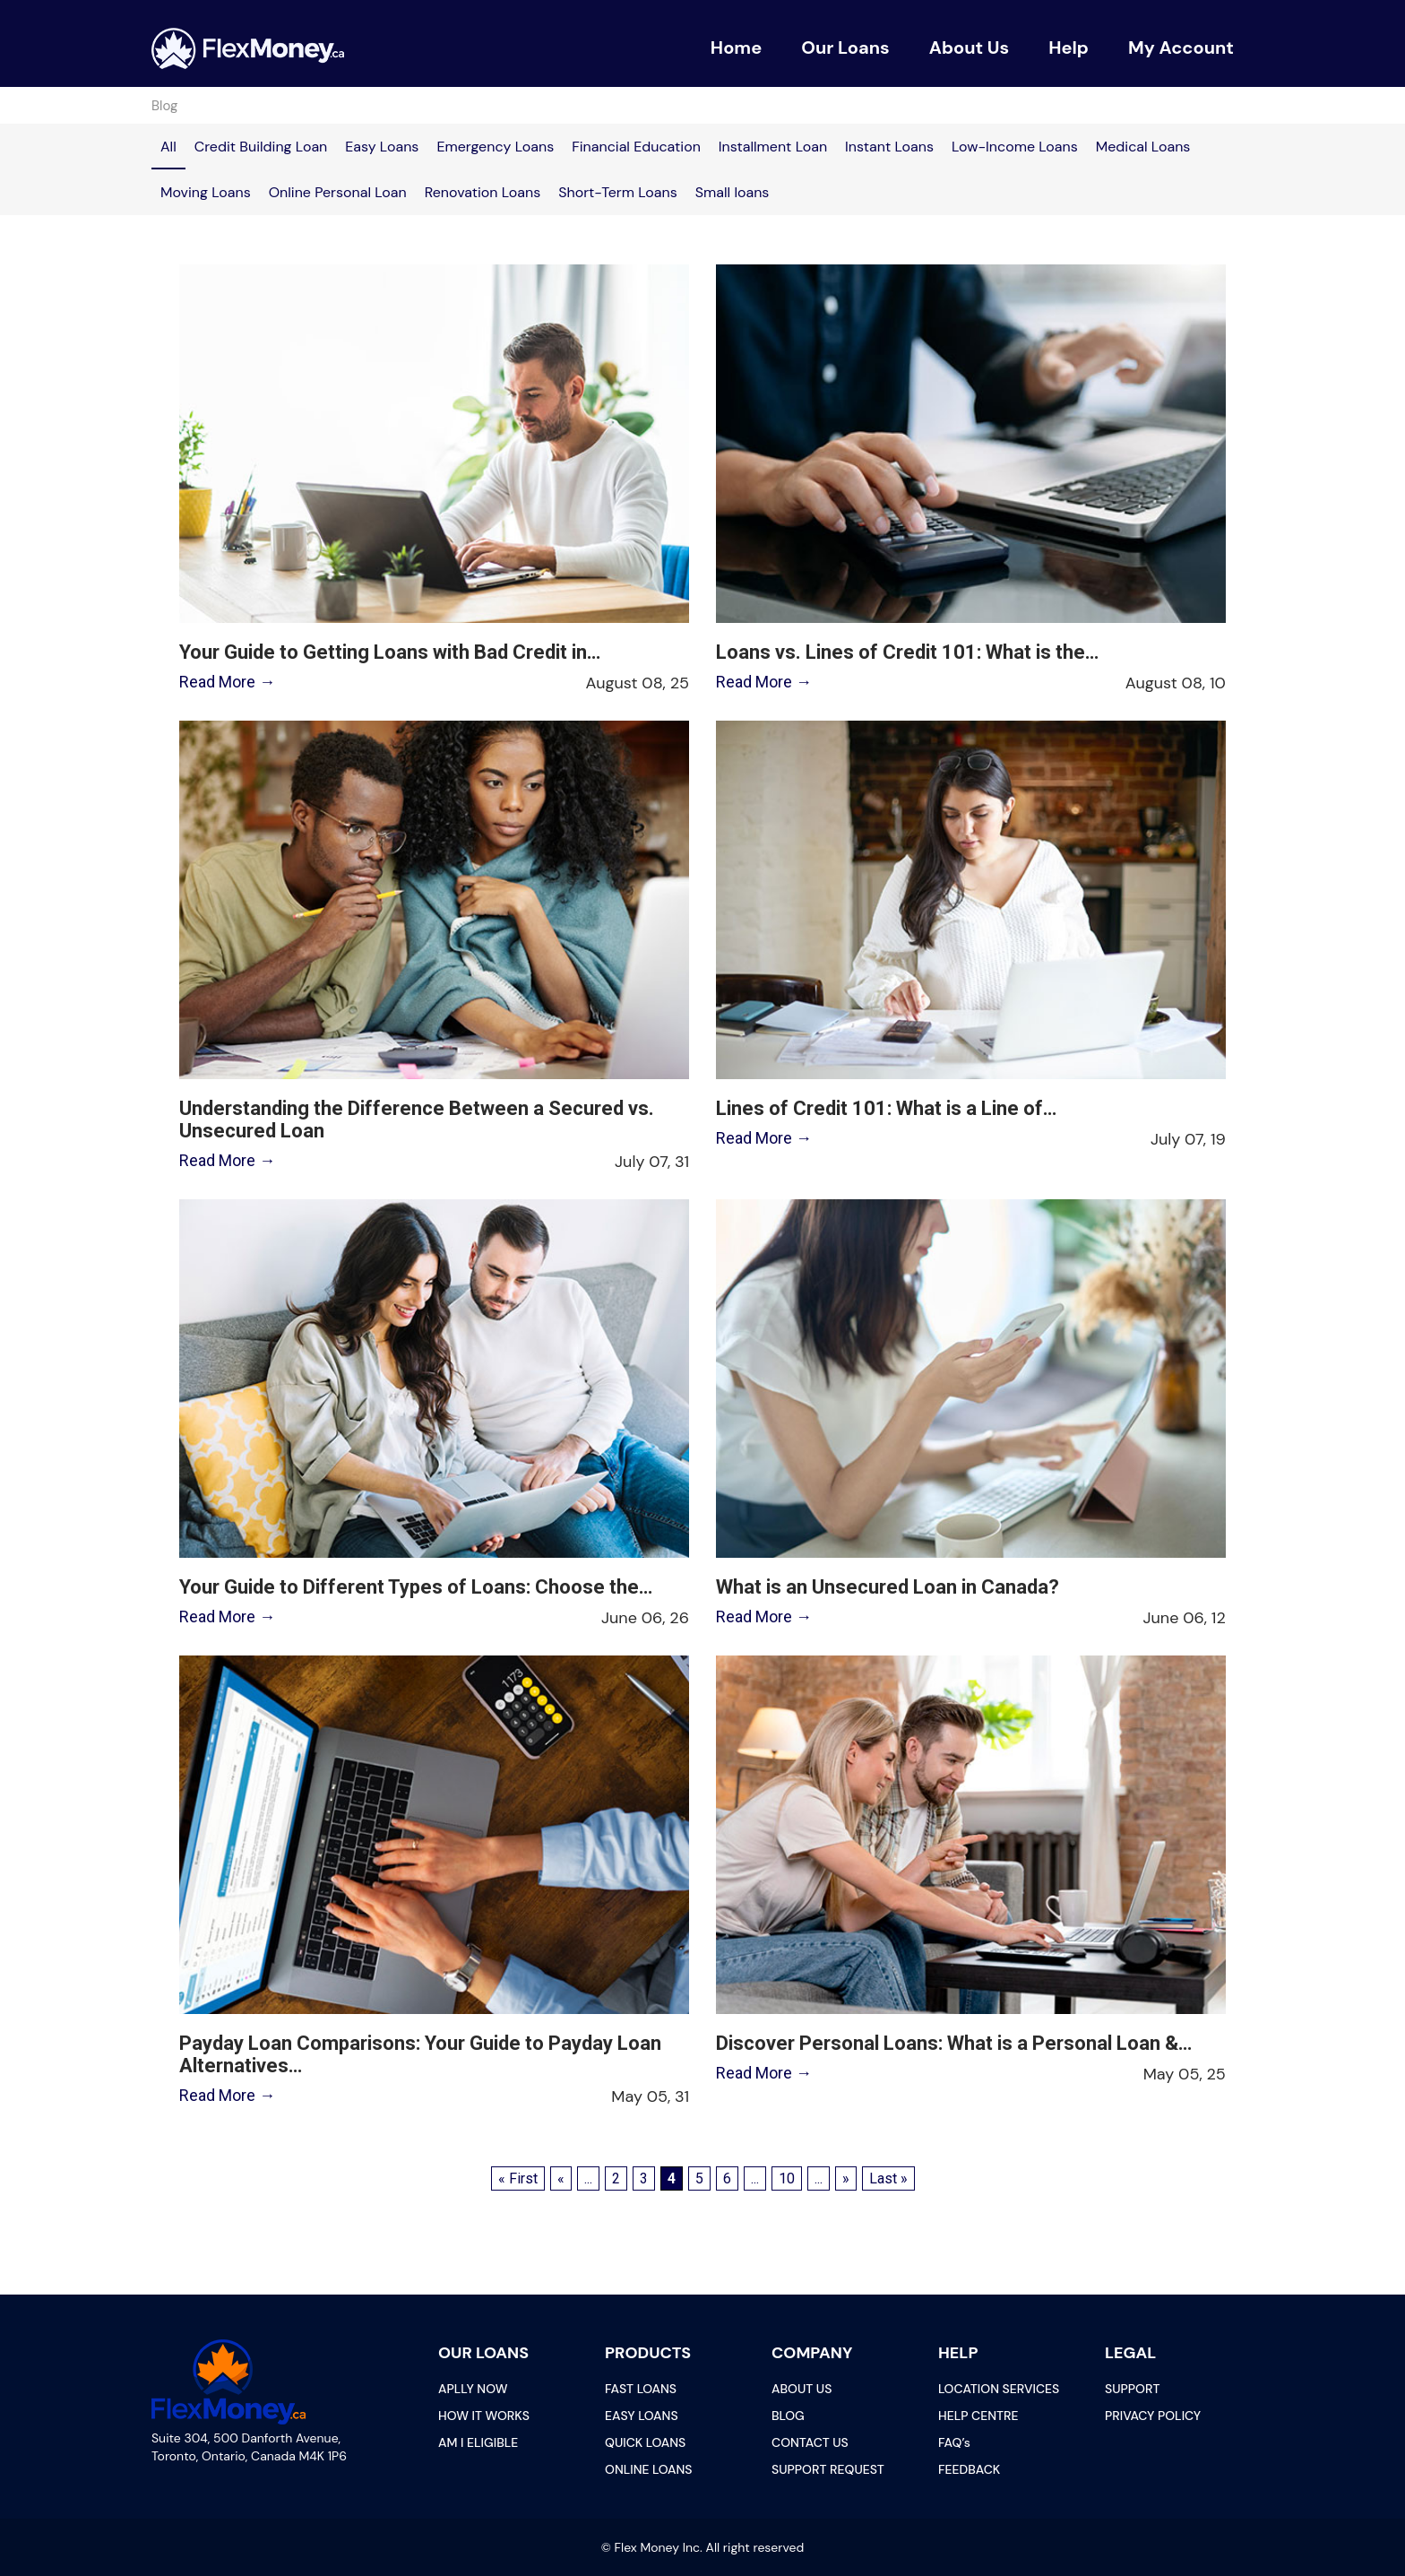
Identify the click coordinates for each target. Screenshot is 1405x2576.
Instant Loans (889, 146)
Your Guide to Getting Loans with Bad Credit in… (388, 652)
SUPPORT (1132, 2389)
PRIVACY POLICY (1153, 2415)
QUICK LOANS (645, 2442)
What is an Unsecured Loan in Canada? (887, 1587)
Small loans (732, 192)
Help (1068, 47)
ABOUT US (801, 2389)
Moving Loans (205, 192)
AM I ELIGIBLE (478, 2442)
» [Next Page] (845, 2178)
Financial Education (636, 146)
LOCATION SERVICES (998, 2389)
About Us (969, 47)
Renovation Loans (482, 192)
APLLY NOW (472, 2389)
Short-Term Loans (617, 192)
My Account (1181, 47)
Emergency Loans (495, 146)
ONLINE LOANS (648, 2469)
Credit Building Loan (261, 146)
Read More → (226, 681)
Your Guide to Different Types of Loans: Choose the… (414, 1587)
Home (736, 47)
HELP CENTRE (978, 2415)
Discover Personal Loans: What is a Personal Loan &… (954, 2043)
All (168, 146)
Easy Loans (381, 146)
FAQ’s (954, 2442)
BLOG (788, 2415)
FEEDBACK (969, 2469)
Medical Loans (1143, 146)
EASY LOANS (641, 2415)
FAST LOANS (641, 2389)
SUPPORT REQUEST (827, 2469)
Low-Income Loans (1015, 146)
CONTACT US (810, 2442)
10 (787, 2178)
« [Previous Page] (561, 2178)
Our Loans (845, 47)
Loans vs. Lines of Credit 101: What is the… (907, 652)
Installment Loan (773, 146)
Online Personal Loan (338, 192)
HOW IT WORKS (484, 2415)
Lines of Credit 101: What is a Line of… (886, 1108)
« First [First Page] (518, 2178)
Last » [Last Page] (888, 2178)
